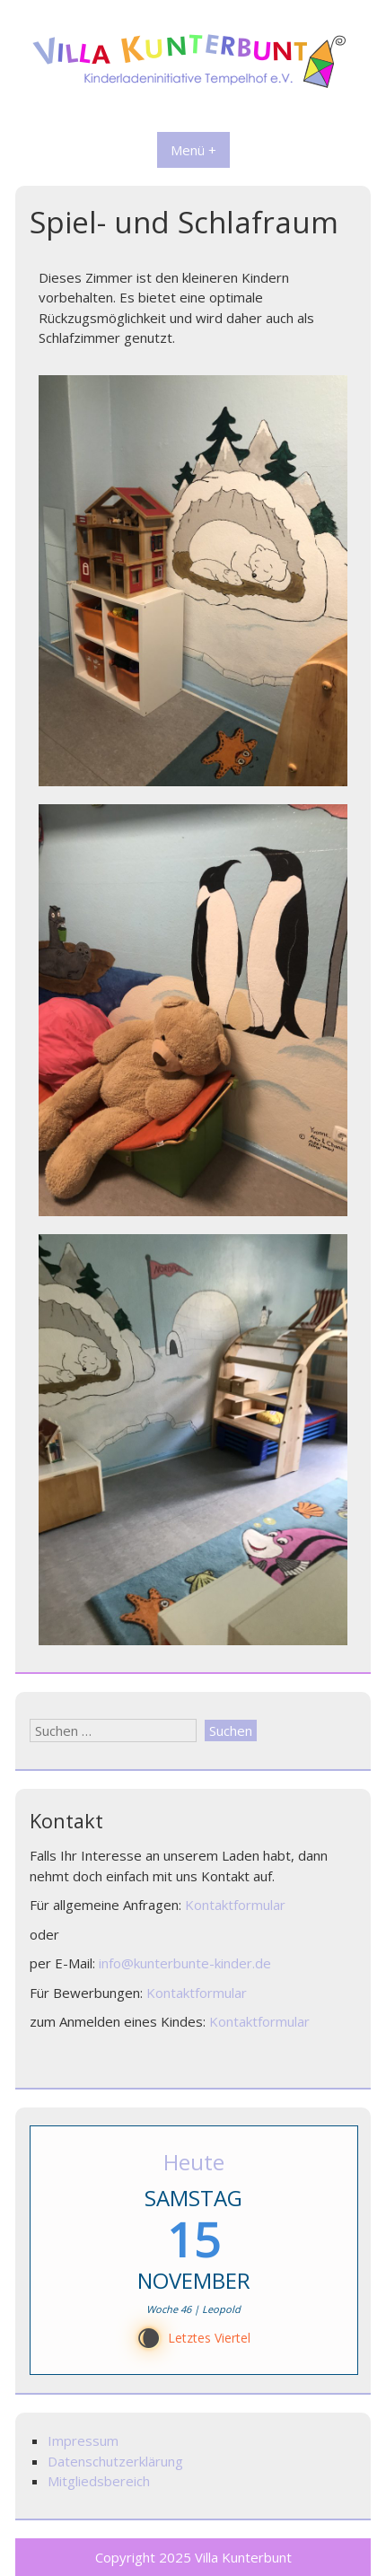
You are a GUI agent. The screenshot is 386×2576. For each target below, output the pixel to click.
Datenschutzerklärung (115, 2461)
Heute (193, 2162)
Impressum (83, 2440)
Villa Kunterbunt (243, 2557)
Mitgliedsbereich (99, 2481)
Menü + (193, 150)
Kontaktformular (235, 1905)
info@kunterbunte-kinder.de (185, 1963)
